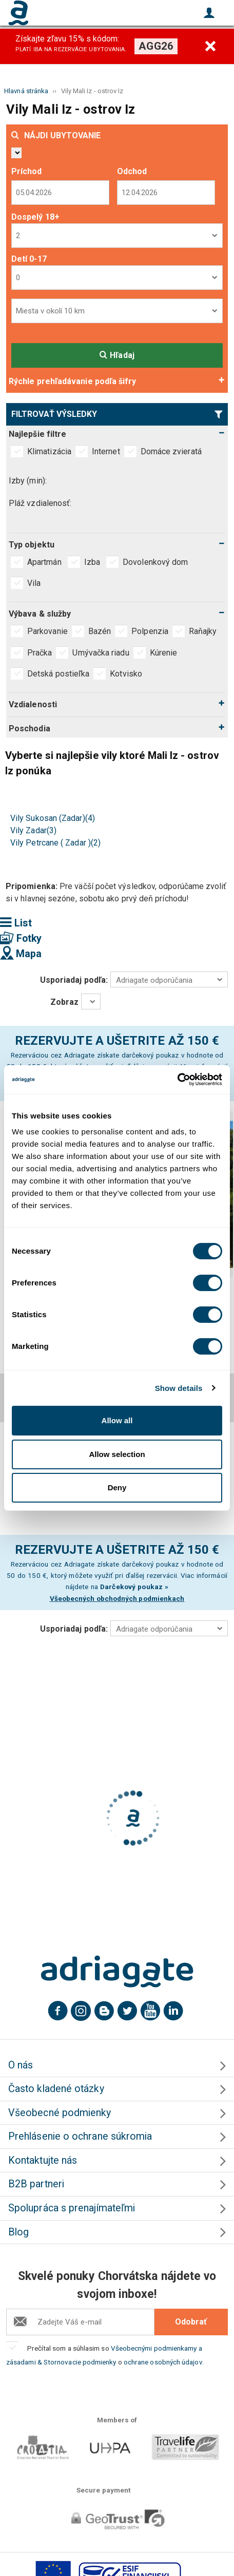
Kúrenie (164, 653)
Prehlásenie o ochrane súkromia (80, 2136)
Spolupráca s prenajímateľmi (71, 2208)
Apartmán (45, 562)
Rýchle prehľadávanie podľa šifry (72, 381)
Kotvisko (126, 674)
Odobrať (191, 2322)
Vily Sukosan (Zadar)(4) (52, 818)
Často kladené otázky (56, 2089)
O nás (20, 2065)
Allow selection (117, 1454)
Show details (179, 1388)
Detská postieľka (58, 674)
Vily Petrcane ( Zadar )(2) (55, 843)
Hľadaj (117, 355)
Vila (35, 583)
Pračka (39, 653)
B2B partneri (36, 2184)
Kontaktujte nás (42, 2160)
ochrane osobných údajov (163, 2362)
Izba (93, 562)
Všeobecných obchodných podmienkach (117, 1598)
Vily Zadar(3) (33, 830)
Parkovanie (47, 631)
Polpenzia (149, 631)
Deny (117, 1487)
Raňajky (203, 631)
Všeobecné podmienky (59, 2113)
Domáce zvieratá (171, 451)
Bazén (99, 631)
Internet (106, 451)
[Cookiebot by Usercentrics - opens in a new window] (177, 1079)
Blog (18, 2232)
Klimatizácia (49, 451)
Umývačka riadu (100, 653)
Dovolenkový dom (156, 562)
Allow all (117, 1420)
